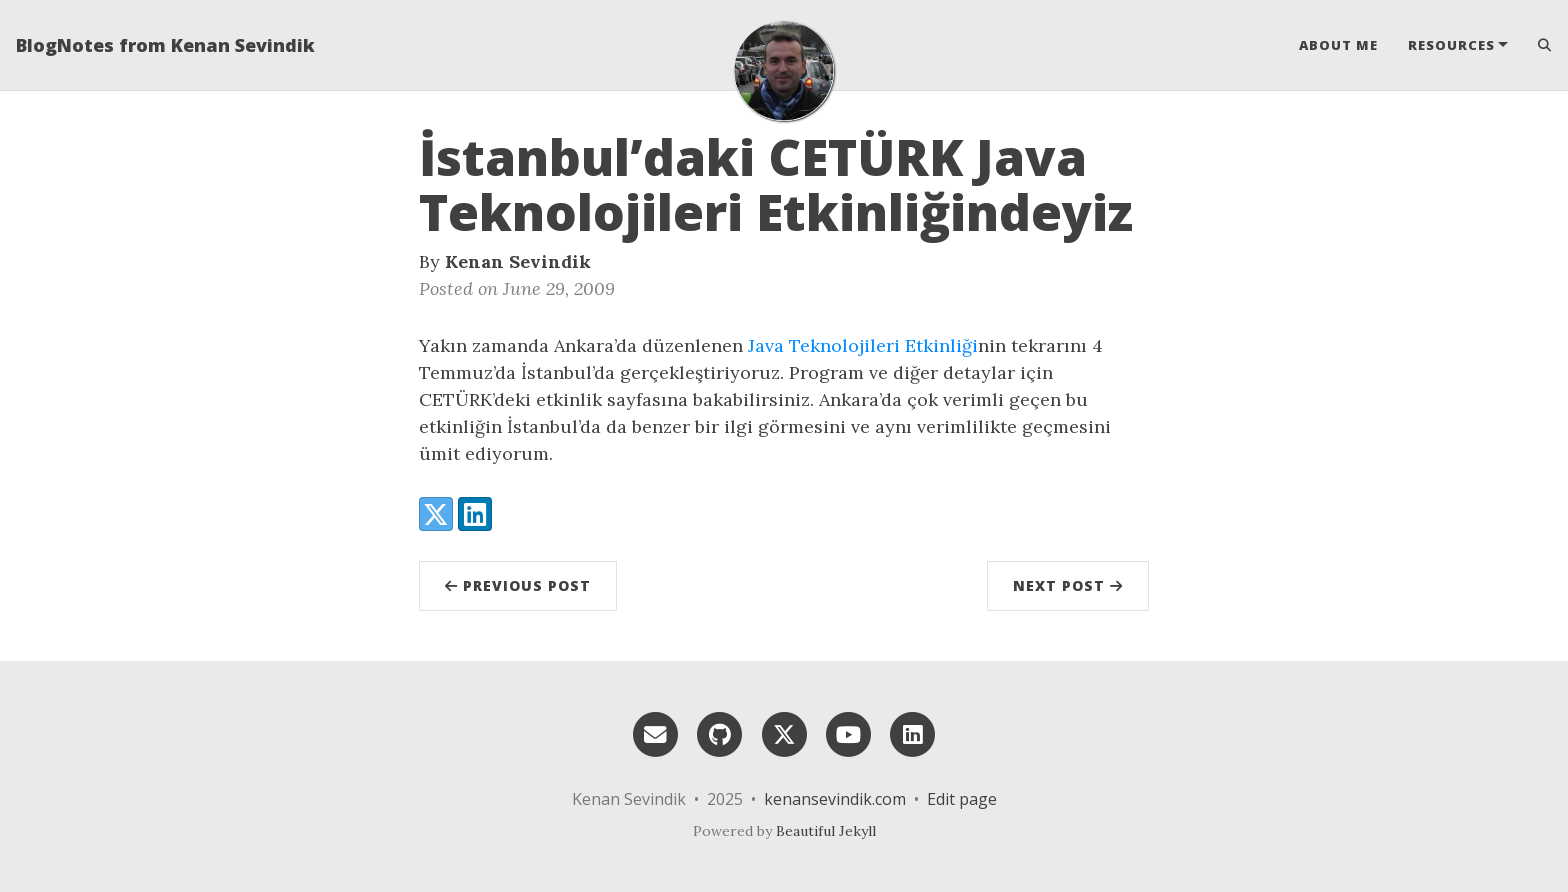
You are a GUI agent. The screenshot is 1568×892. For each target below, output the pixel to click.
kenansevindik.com (835, 799)
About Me (1338, 45)
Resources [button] (1451, 45)
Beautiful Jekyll (826, 831)
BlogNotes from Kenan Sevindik (165, 45)
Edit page (962, 799)
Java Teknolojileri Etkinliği (863, 345)
